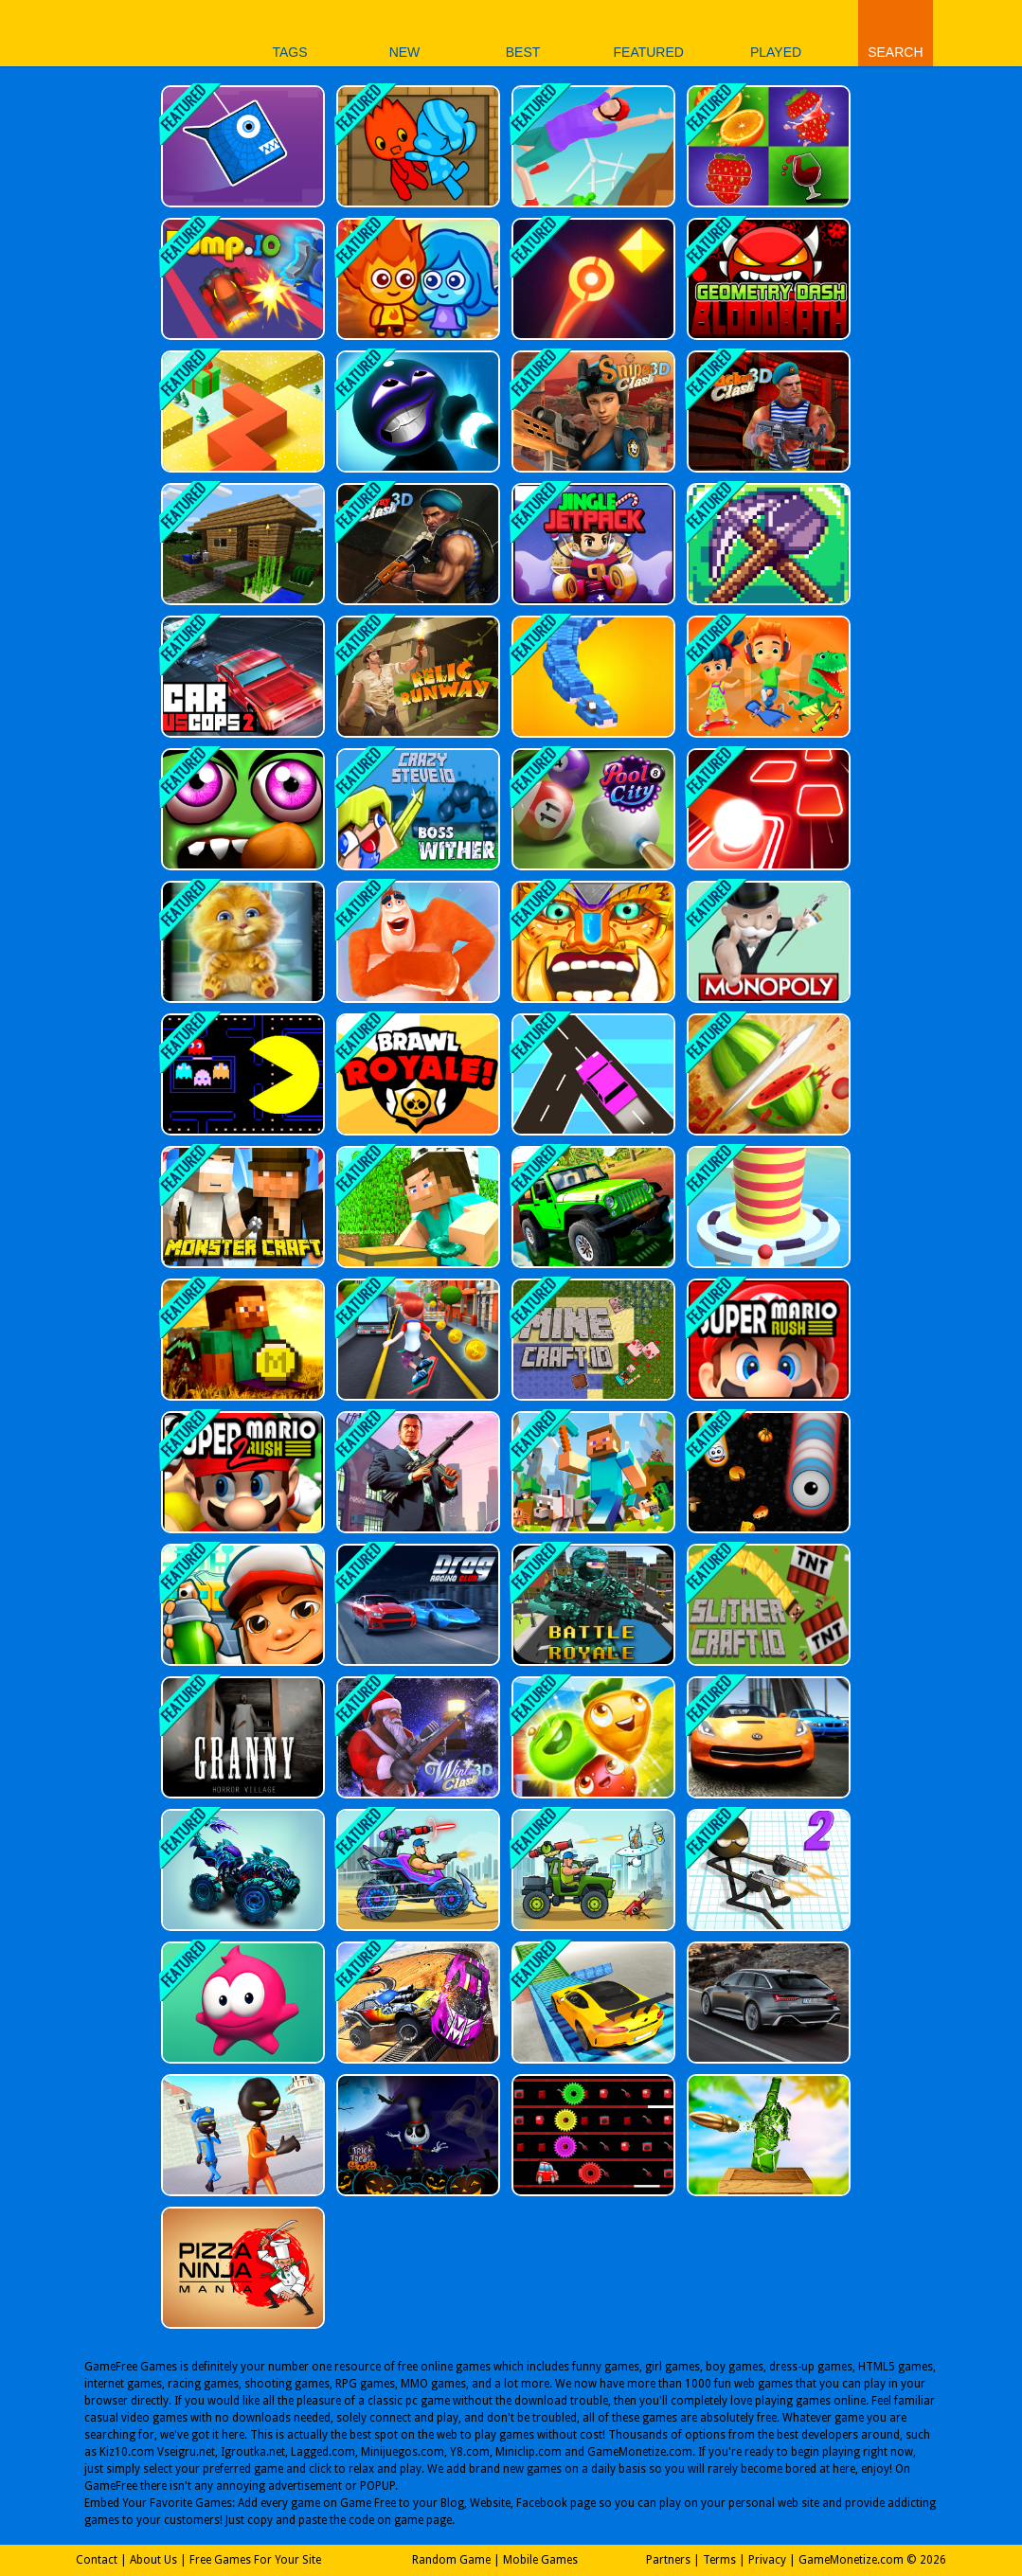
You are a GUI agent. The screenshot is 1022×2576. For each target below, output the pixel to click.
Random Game (451, 2560)
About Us (153, 2560)
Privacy (767, 2560)
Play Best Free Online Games (112, 32)
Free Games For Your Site (255, 2560)
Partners (668, 2560)
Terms (719, 2560)
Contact (96, 2560)
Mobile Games (540, 2560)
